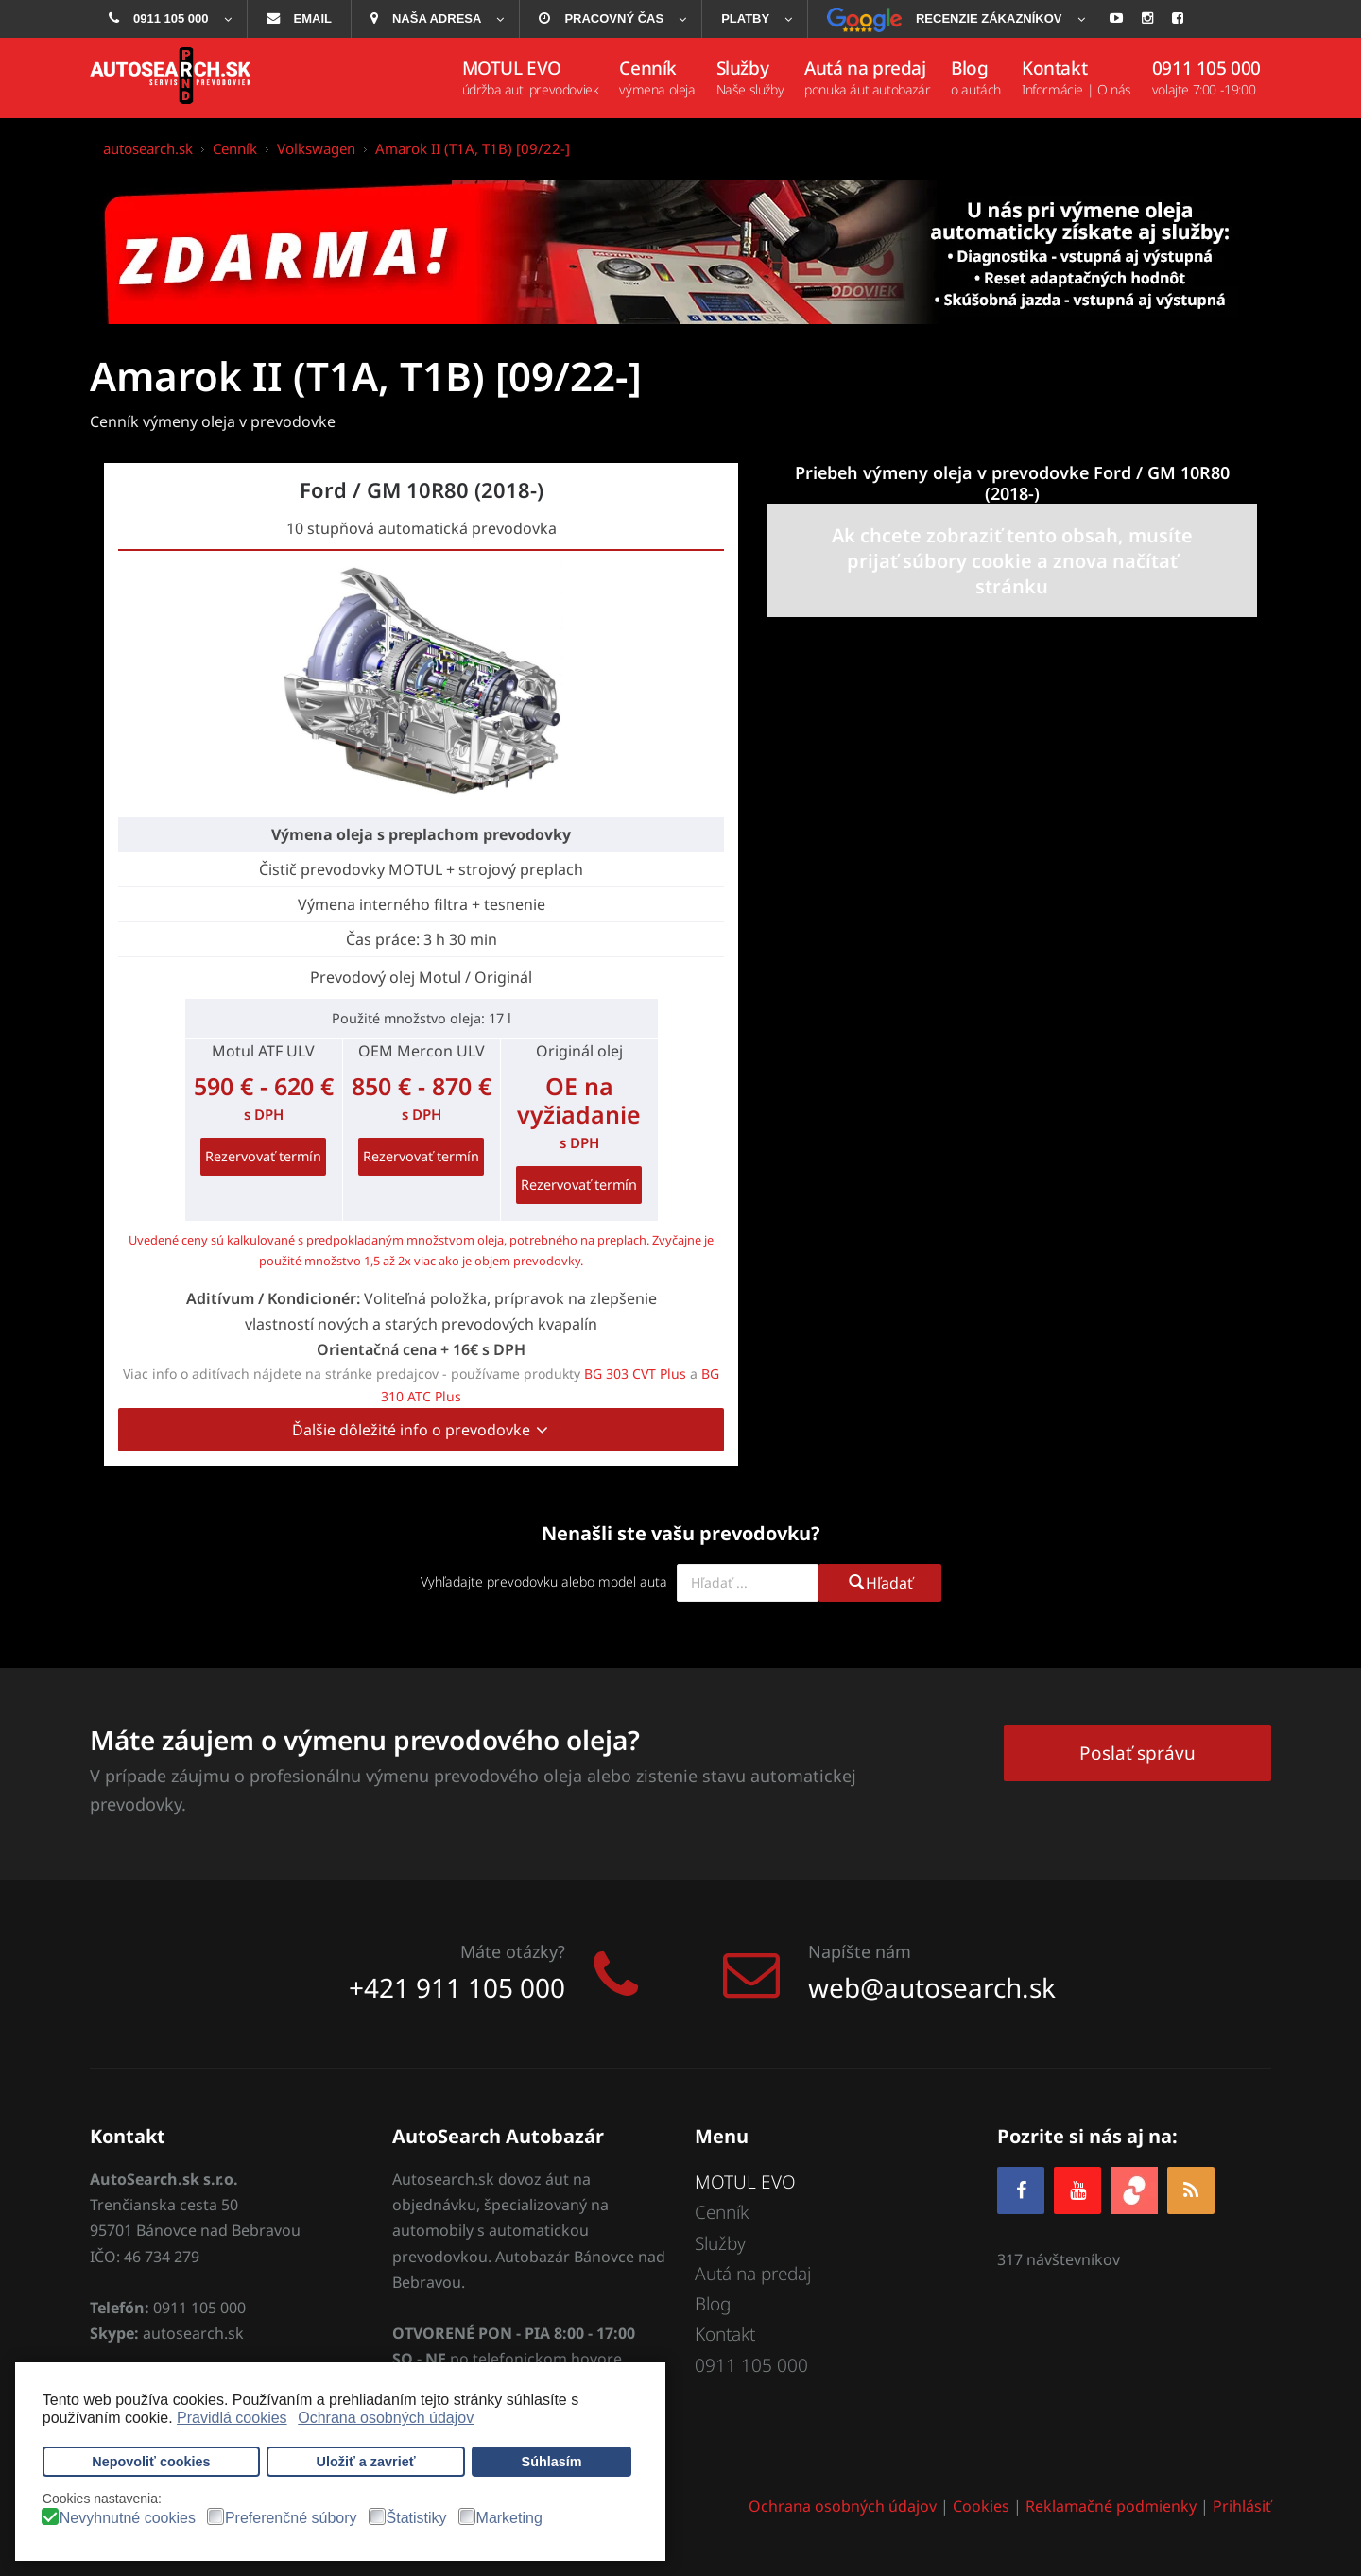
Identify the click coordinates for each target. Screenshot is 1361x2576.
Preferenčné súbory (291, 2518)
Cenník (722, 2212)
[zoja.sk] (1134, 2188)
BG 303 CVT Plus (635, 1373)
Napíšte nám (859, 1951)
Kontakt (725, 2334)
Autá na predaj (753, 2273)
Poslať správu (1137, 1753)
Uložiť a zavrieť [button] (366, 2461)
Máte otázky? (512, 1951)
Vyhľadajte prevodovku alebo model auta (544, 1581)
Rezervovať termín (263, 1156)
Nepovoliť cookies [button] (151, 2461)
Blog (713, 2304)
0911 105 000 (751, 2365)
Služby (720, 2243)
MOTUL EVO (745, 2182)
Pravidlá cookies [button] (232, 2418)
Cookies (981, 2506)
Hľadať (880, 1582)
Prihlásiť (1242, 2506)
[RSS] (1191, 2190)
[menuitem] (168, 19)
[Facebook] (1020, 2190)
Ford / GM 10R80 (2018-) (421, 489)
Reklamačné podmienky (1111, 2506)
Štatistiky (417, 2518)
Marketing (509, 2518)
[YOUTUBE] (1077, 2190)
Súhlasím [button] (552, 2461)
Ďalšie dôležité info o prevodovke (421, 1429)
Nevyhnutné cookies (128, 2518)
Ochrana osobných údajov (843, 2506)
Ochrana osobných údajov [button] (386, 2418)
